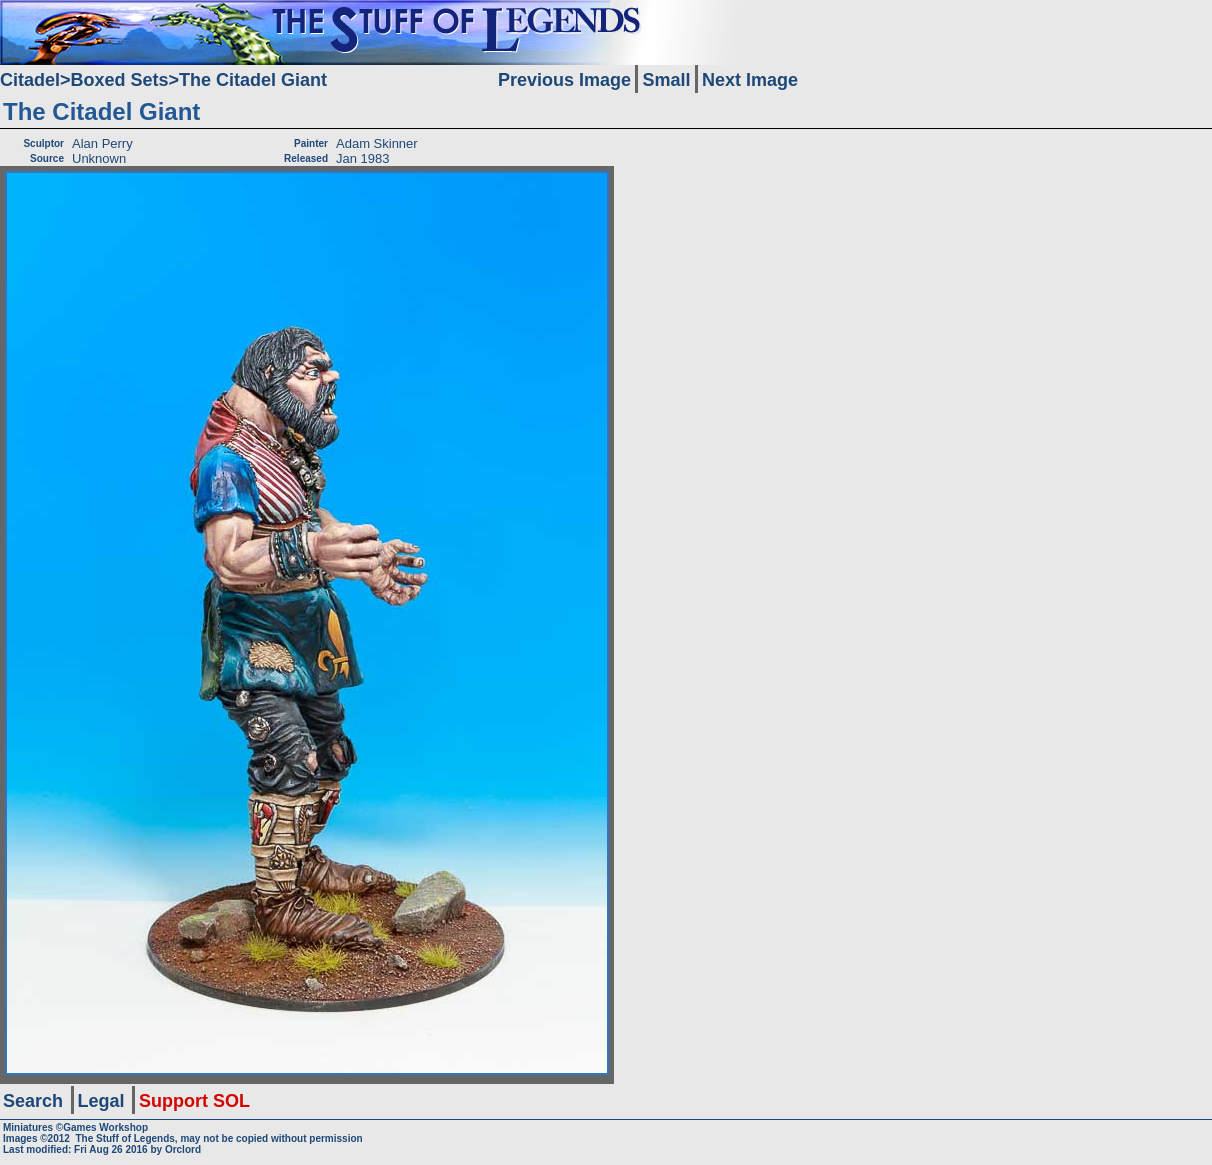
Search (33, 1101)
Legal (101, 1101)
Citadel (30, 80)
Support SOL (194, 1101)
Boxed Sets (120, 80)
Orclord (183, 1149)
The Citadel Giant (253, 80)
